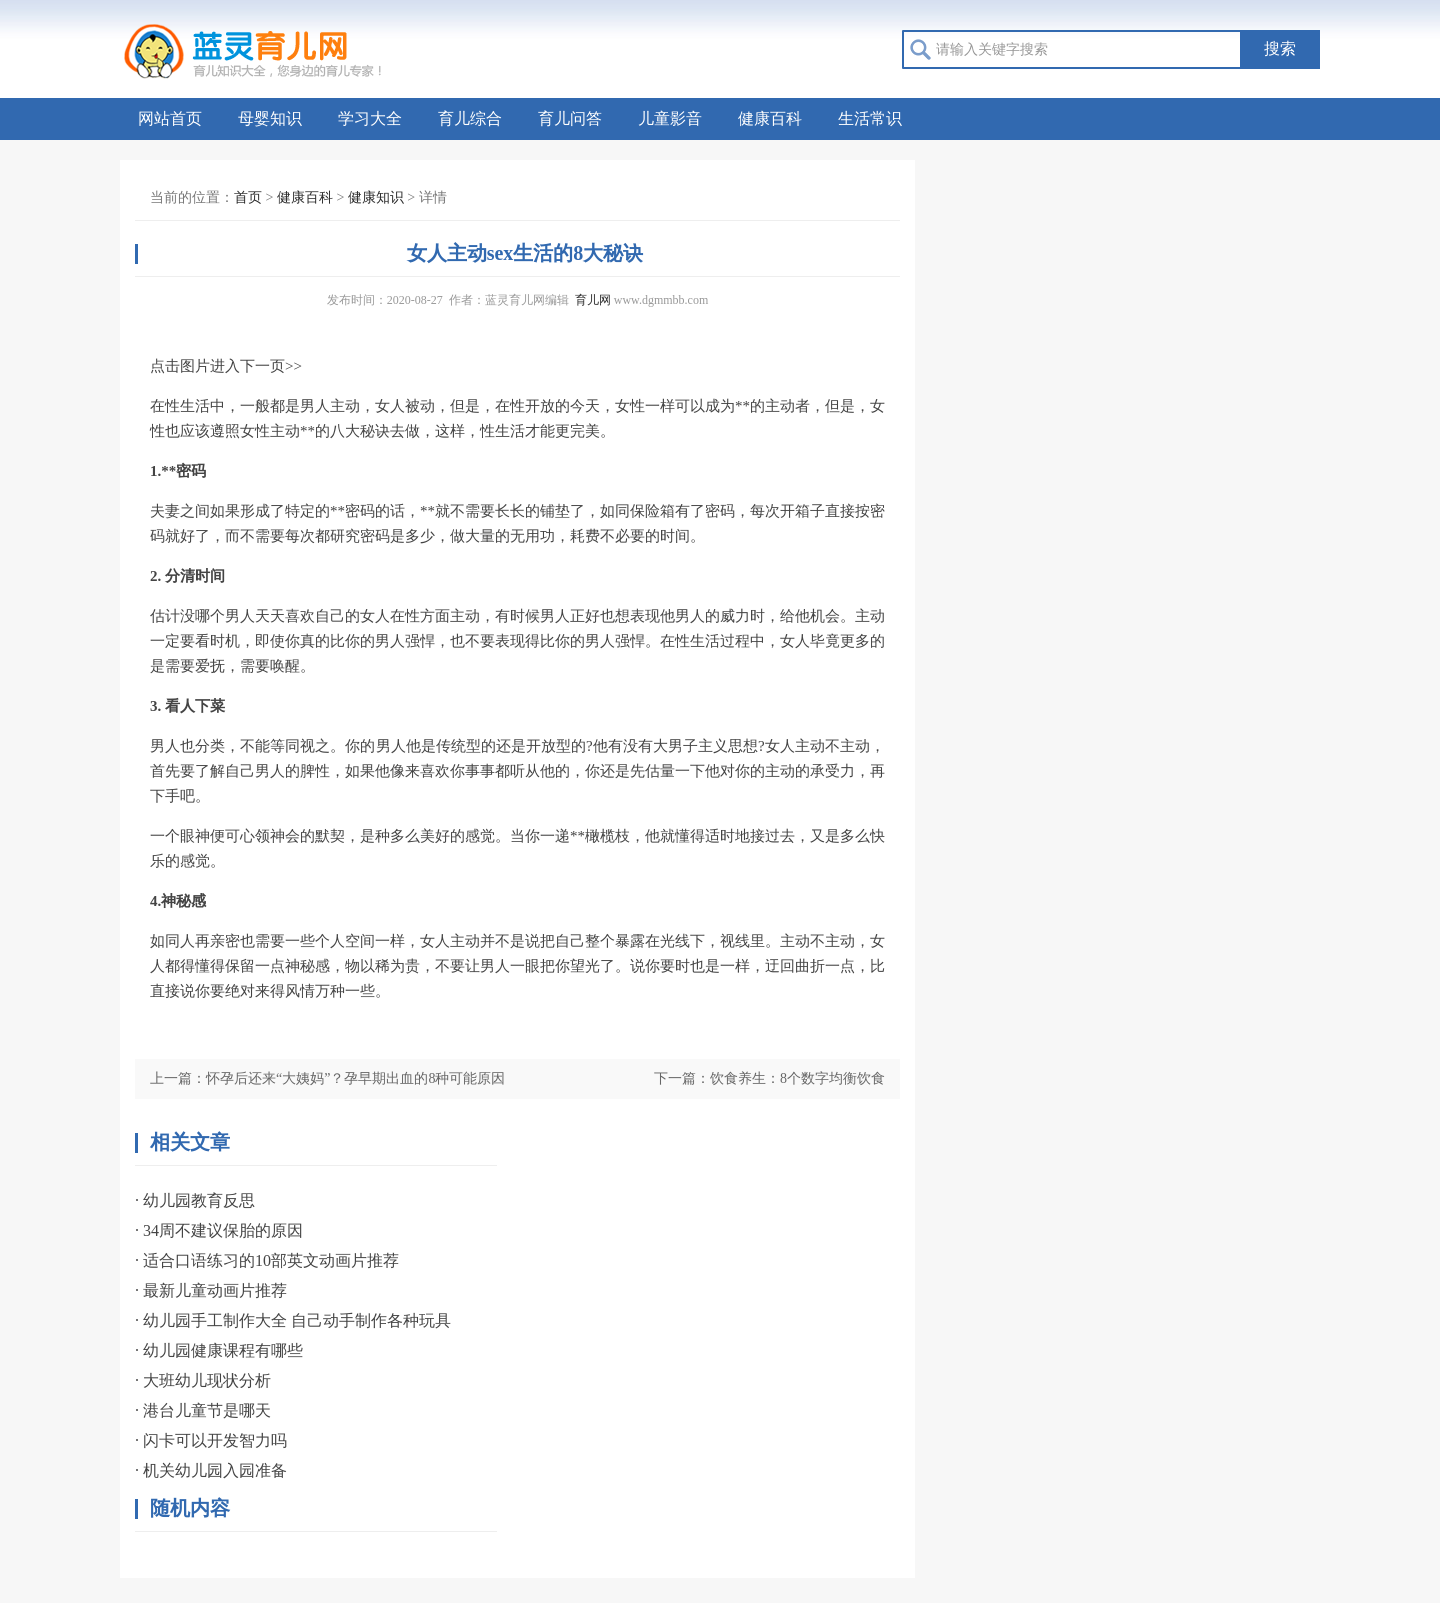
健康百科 (770, 118)
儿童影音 (670, 118)
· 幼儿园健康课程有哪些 (219, 1350)
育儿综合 (470, 118)
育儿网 (593, 300)
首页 (248, 197)
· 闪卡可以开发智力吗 (211, 1440)
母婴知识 (270, 118)
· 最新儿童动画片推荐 (211, 1290)
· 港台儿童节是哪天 (203, 1410)
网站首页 (170, 118)
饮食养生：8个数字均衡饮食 (797, 1078)
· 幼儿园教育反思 (195, 1200)
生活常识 (870, 118)
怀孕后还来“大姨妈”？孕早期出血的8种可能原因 (355, 1078)
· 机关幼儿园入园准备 (211, 1470)
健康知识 (376, 197)
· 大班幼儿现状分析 (203, 1380)
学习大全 (370, 118)
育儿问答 (570, 118)
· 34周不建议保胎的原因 (219, 1230)
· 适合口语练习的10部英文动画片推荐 (267, 1260)
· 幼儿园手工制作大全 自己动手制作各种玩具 (293, 1320)
